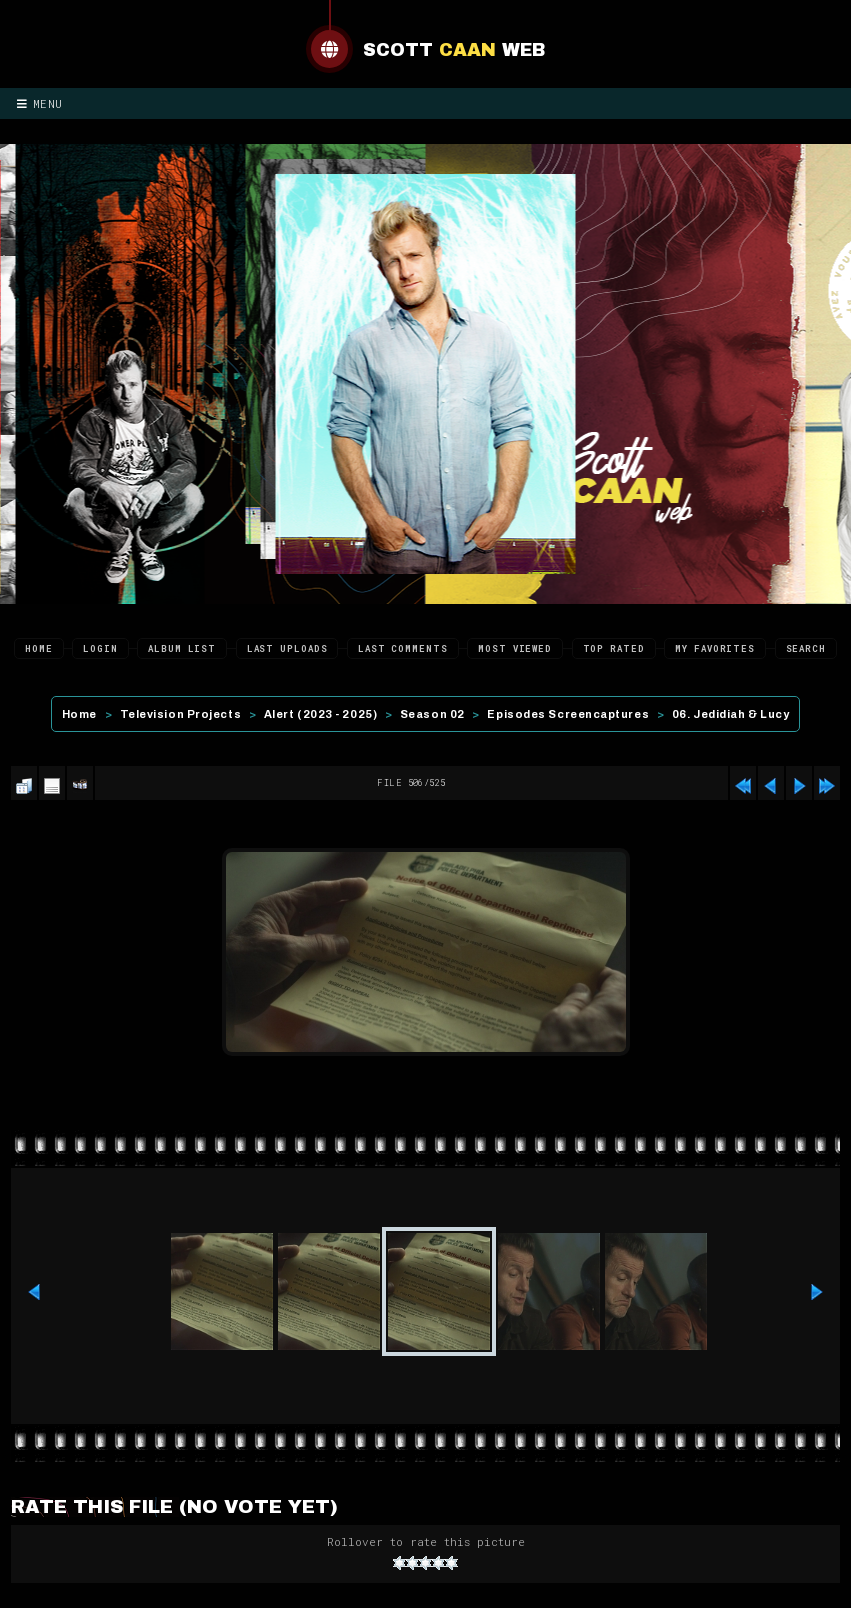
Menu (40, 103)
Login (100, 648)
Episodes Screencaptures (568, 714)
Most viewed (515, 648)
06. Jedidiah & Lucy (730, 714)
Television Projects (180, 714)
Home (39, 648)
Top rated (614, 648)
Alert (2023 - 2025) (320, 714)
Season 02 (432, 714)
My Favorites (715, 648)
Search (806, 648)
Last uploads (287, 648)
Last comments (403, 648)
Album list (182, 648)
